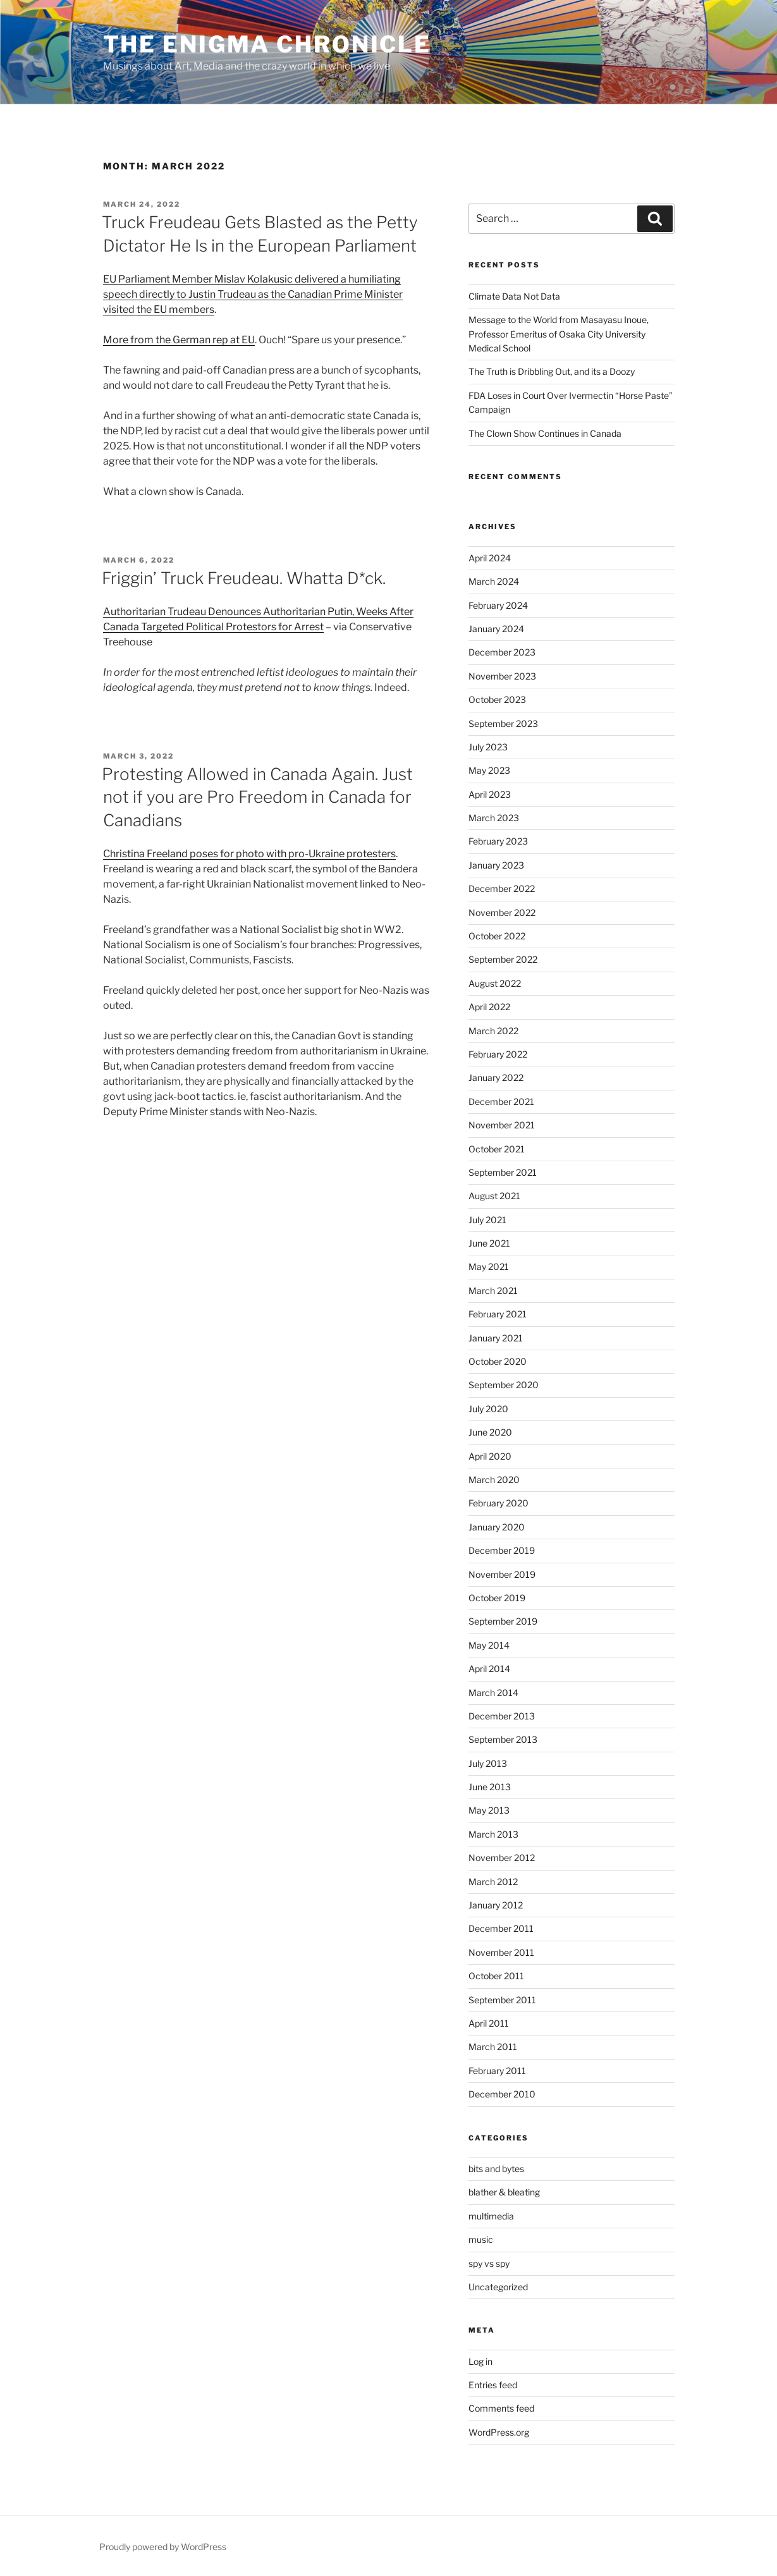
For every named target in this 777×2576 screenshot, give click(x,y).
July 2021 (487, 1219)
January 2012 (495, 1905)
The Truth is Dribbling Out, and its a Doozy (551, 371)
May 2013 (489, 1810)
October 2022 (496, 936)
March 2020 (494, 1479)
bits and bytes (496, 2168)
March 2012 (493, 1881)
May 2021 (488, 1266)
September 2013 (502, 1739)
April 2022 (489, 1006)
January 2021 (495, 1338)
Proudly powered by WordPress (162, 2546)
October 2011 (496, 1975)
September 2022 (502, 959)
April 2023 (489, 794)
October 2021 (496, 1149)
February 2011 (497, 2070)
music (480, 2239)
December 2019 (501, 1550)
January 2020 (496, 1527)
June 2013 (489, 1786)
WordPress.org (498, 2432)
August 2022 (494, 983)
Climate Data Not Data (514, 296)
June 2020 (490, 1432)
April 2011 (488, 2023)
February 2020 (498, 1503)
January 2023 (496, 865)
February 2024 (498, 605)
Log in (480, 2361)
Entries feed (492, 2384)
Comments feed (501, 2408)
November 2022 (501, 912)
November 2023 (502, 676)
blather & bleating (504, 2192)
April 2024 (489, 557)
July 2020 (488, 1408)
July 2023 (488, 747)
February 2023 (498, 841)
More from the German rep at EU (179, 340)
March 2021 (493, 1290)
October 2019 (496, 1597)
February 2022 (497, 1054)
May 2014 (489, 1645)
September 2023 (503, 723)
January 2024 (496, 628)
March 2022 (493, 1030)
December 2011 (501, 1928)
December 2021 (501, 1101)
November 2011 (501, 1952)
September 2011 (502, 1999)
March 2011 (492, 2046)
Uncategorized (498, 2286)
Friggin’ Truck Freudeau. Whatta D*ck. (244, 578)
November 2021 (501, 1125)
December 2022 (501, 888)
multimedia (491, 2216)
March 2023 (493, 817)
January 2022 (495, 1077)
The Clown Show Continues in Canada (544, 433)
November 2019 (501, 1574)
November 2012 (501, 1857)
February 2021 (497, 1314)
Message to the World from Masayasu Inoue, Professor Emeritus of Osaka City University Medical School (558, 333)
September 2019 (502, 1621)
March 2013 (493, 1834)
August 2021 (494, 1195)
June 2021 (489, 1243)
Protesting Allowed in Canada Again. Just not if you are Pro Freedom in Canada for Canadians (257, 797)
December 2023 (501, 652)
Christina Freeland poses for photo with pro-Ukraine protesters (249, 854)
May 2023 (489, 770)
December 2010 (501, 2094)
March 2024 (493, 581)
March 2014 (493, 1692)
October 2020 (497, 1361)
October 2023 (497, 699)
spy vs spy (489, 2263)
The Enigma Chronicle (267, 44)
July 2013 (487, 1763)
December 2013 (501, 1716)
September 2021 (502, 1172)
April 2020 (489, 1456)
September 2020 (503, 1384)
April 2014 (489, 1668)
